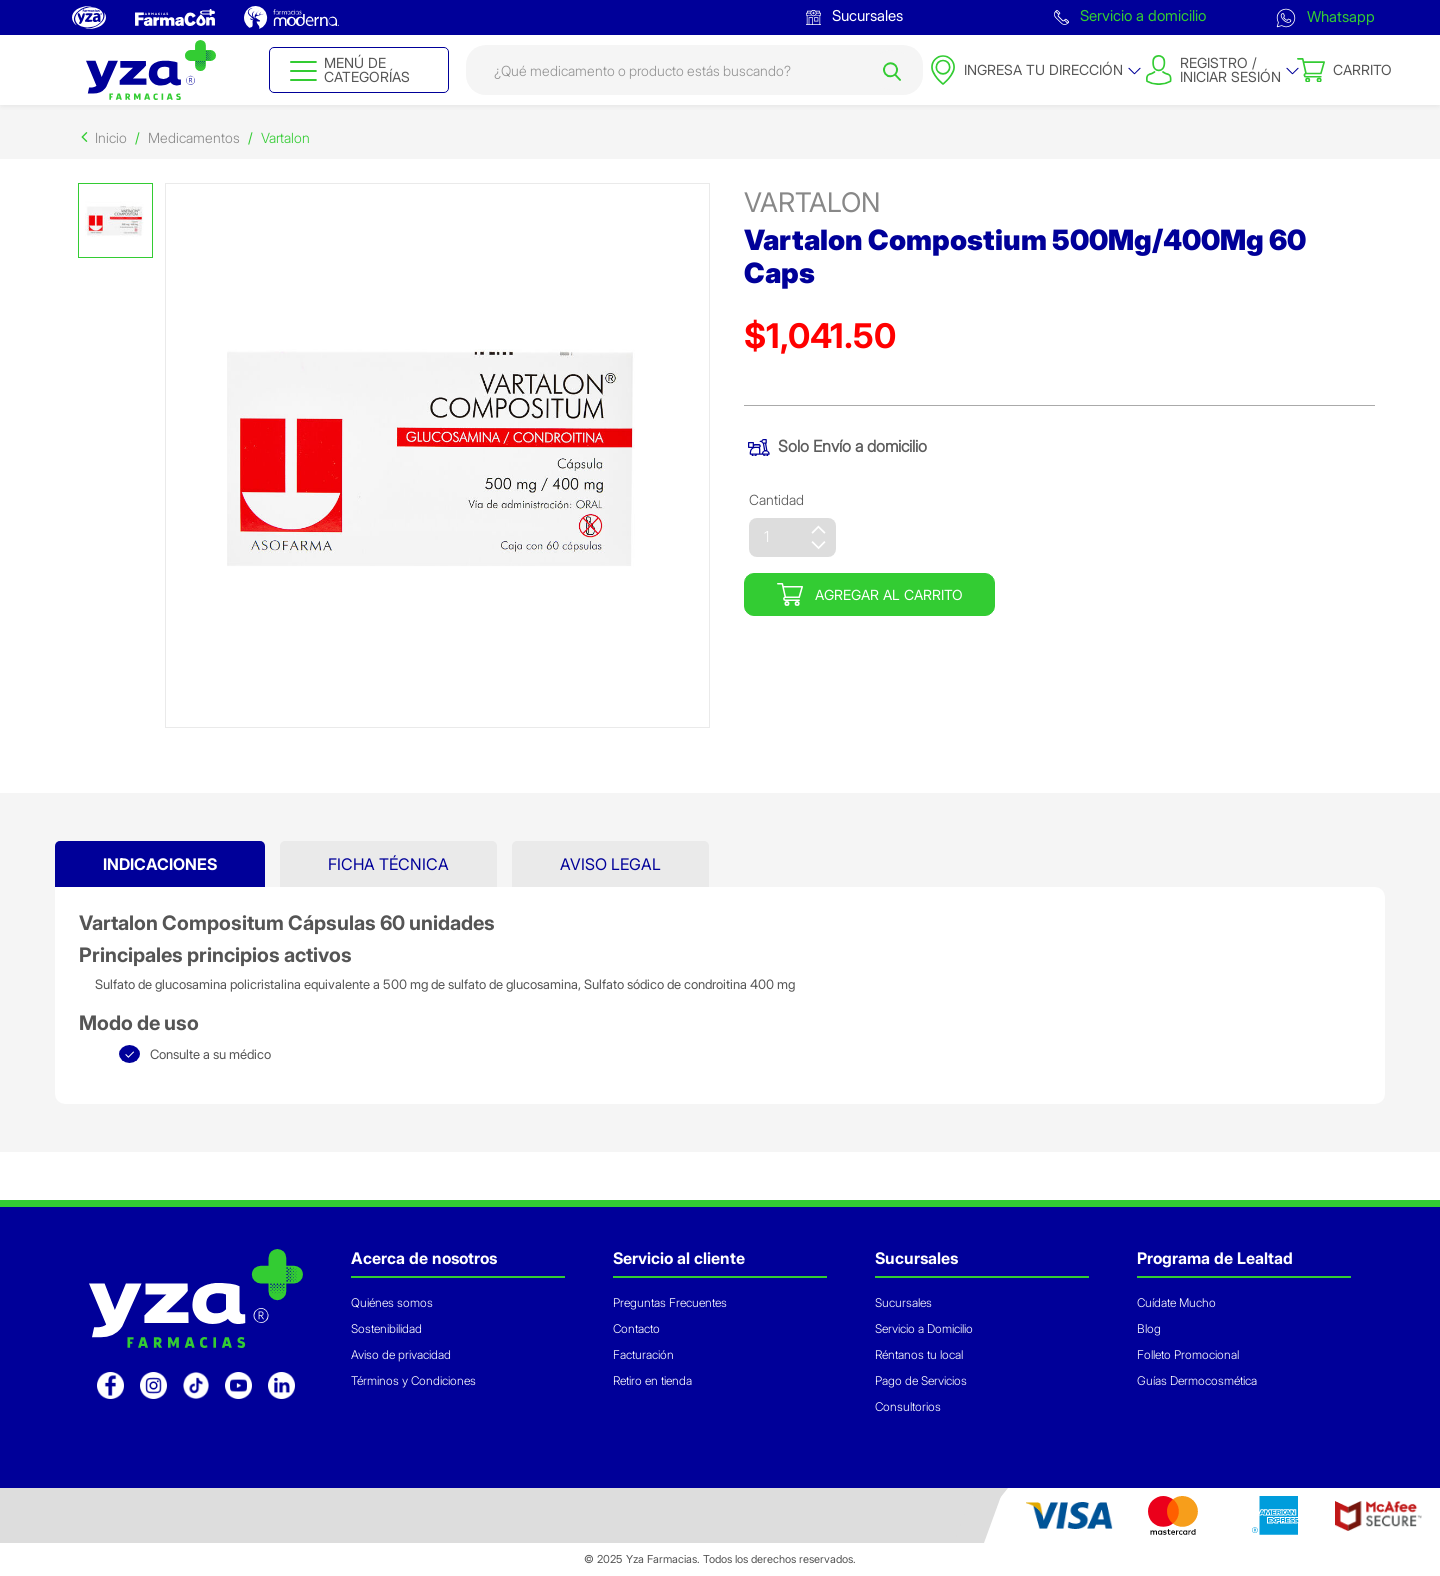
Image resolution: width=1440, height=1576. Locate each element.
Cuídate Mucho (1176, 1302)
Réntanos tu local (919, 1354)
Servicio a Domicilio (924, 1328)
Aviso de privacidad (401, 1354)
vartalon (812, 202)
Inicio (111, 137)
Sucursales (854, 15)
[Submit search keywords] (892, 70)
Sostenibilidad (386, 1328)
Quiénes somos (392, 1302)
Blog (1149, 1328)
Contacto (636, 1328)
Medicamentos (194, 137)
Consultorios (908, 1406)
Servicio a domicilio (1130, 15)
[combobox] (694, 70)
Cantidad (776, 499)
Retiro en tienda (652, 1380)
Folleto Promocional (1188, 1354)
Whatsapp (1325, 16)
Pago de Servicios (921, 1380)
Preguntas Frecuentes (670, 1302)
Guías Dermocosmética (1197, 1380)
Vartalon (285, 137)
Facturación (643, 1354)
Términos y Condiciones (413, 1380)
